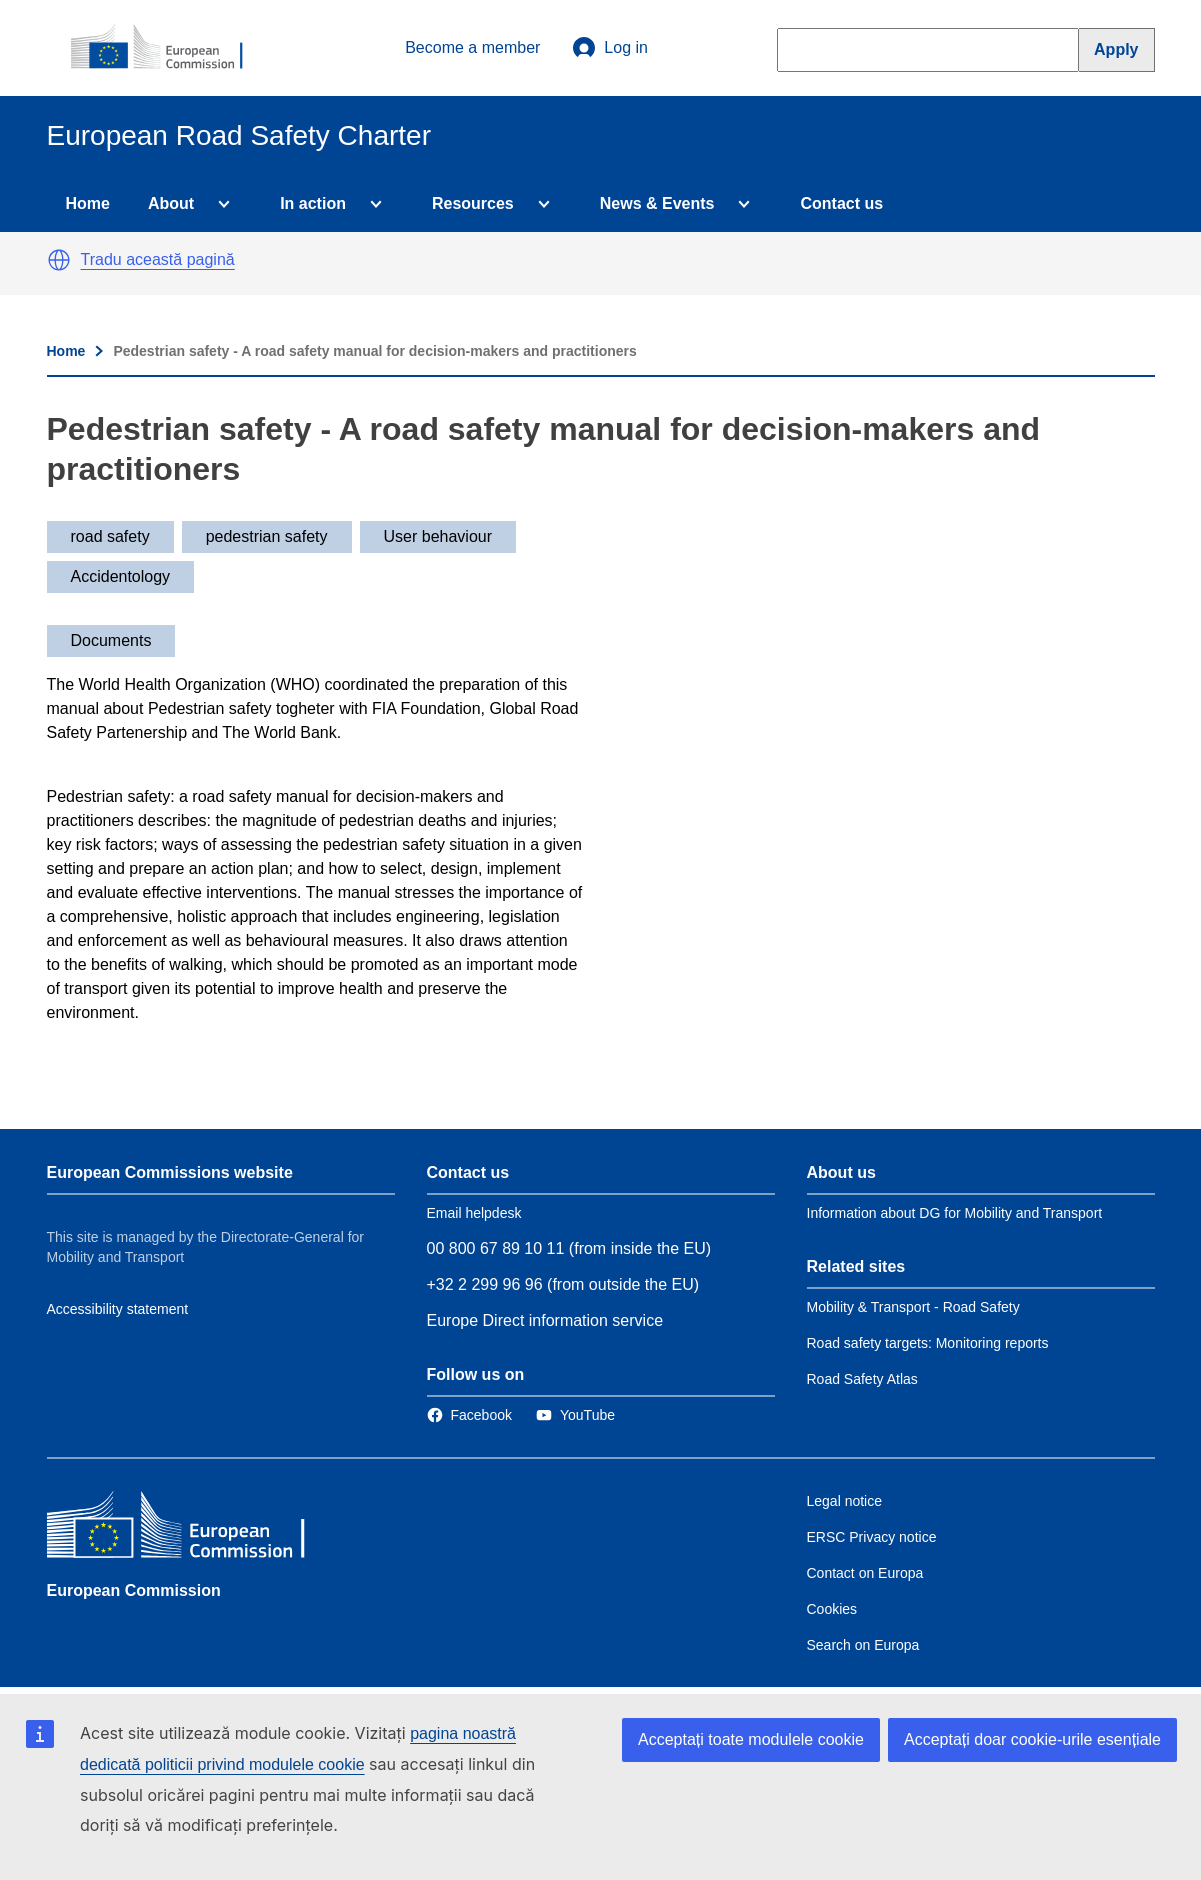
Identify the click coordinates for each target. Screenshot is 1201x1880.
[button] (59, 260)
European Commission (134, 1590)
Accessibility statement (118, 1309)
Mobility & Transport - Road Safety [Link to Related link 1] (913, 1307)
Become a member (472, 47)
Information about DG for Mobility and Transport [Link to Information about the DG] (955, 1213)
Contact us (841, 203)
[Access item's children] (220, 204)
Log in (610, 48)
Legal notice (845, 1501)
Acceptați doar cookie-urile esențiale (1032, 1739)
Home (88, 203)
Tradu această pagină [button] (158, 259)
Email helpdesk (474, 1213)
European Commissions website (170, 1172)
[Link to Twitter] (575, 1415)
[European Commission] (168, 48)
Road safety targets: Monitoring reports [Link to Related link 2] (928, 1343)
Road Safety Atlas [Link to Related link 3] (862, 1379)
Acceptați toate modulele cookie (751, 1739)
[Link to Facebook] (469, 1415)
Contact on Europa (865, 1573)
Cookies (832, 1609)
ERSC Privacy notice (872, 1537)
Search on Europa (863, 1645)
